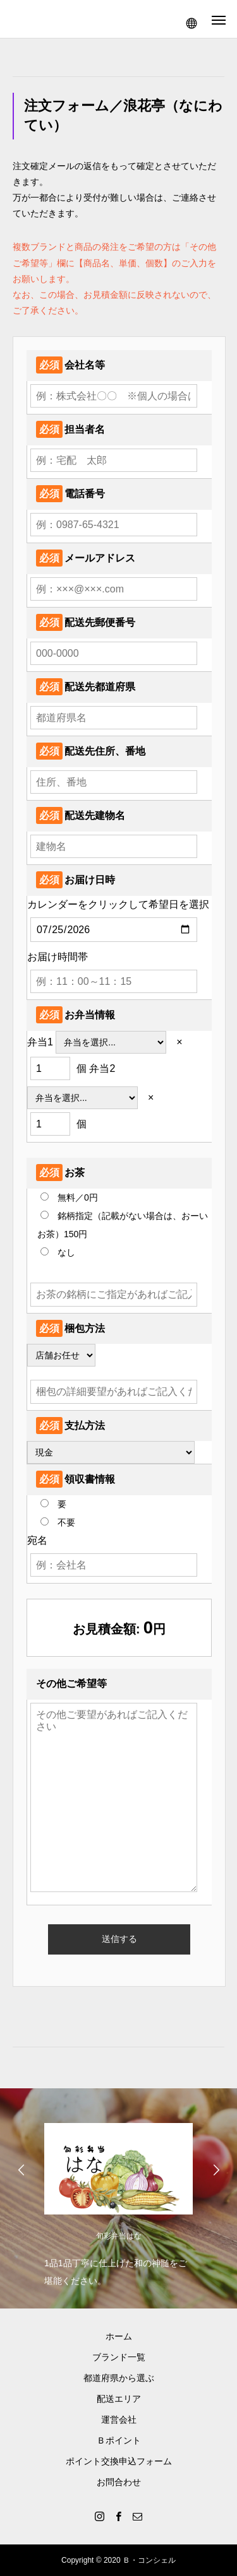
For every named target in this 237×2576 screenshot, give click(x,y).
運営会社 (119, 2419)
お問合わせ (119, 2482)
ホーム (119, 2336)
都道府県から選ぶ (118, 2378)
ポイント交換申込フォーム (119, 2461)
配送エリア (119, 2399)
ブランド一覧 (118, 2357)
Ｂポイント (119, 2440)
